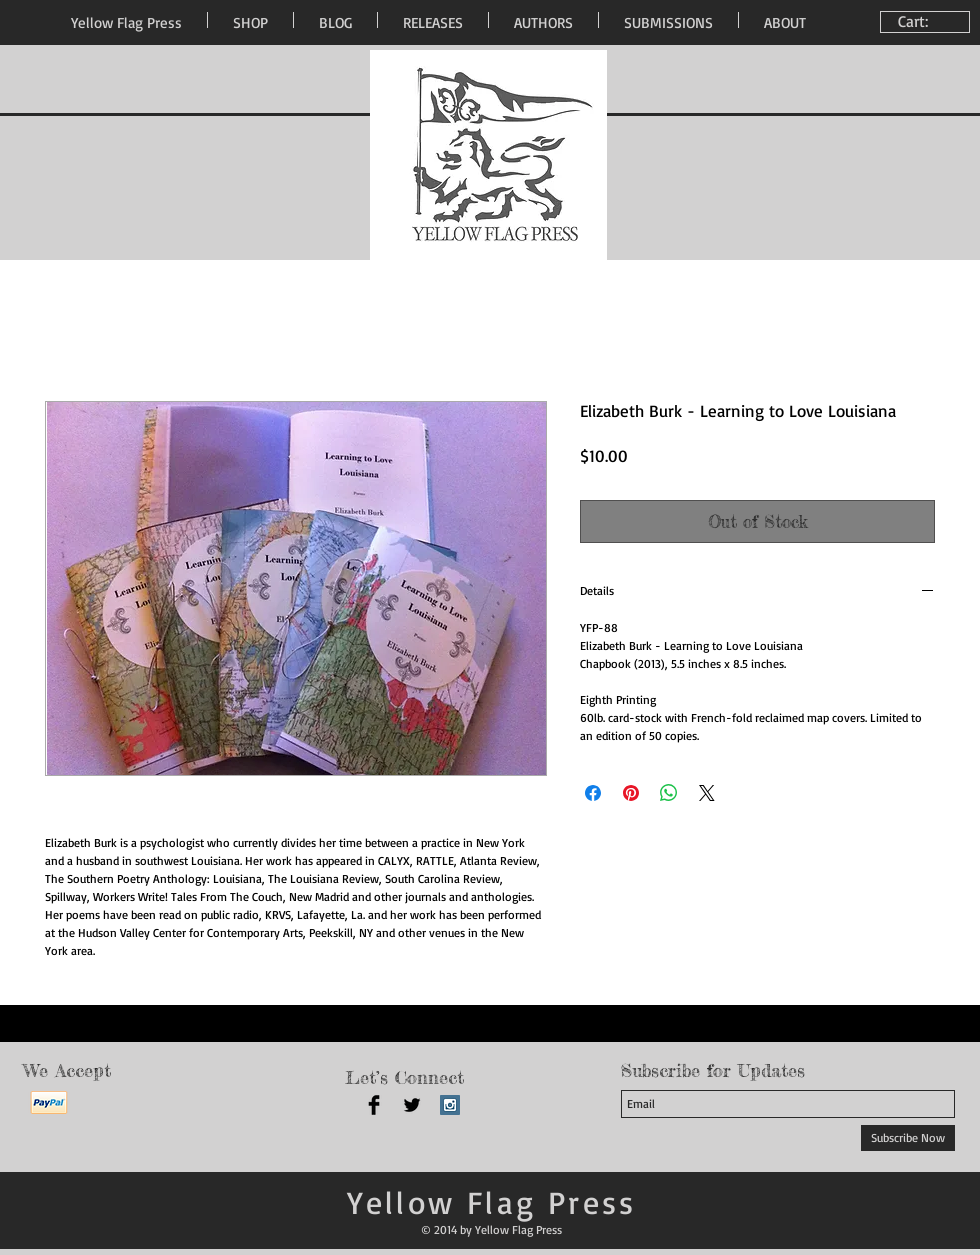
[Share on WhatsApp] (669, 793)
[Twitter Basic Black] (412, 1105)
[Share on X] (707, 793)
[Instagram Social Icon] (450, 1105)
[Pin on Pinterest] (631, 793)
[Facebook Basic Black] (374, 1105)
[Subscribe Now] (908, 1138)
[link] (927, 21)
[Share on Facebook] (593, 793)
